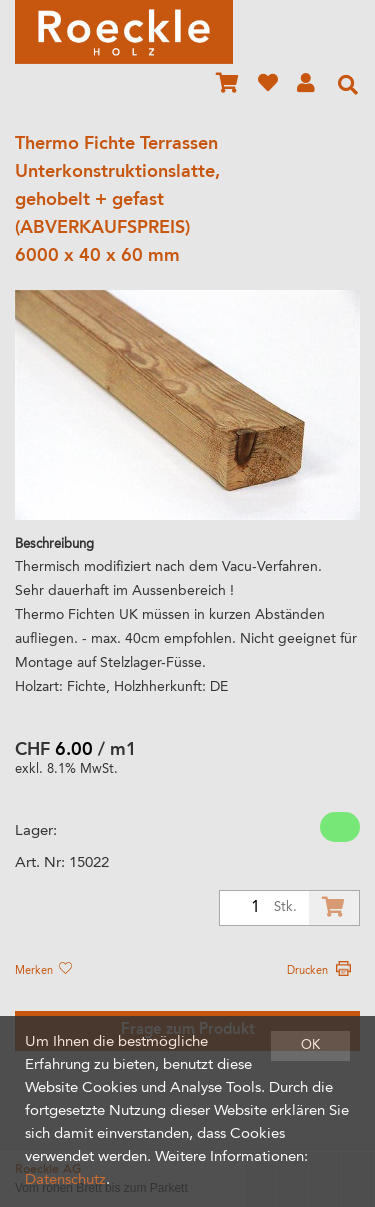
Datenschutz (65, 1180)
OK (310, 1045)
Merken (43, 971)
